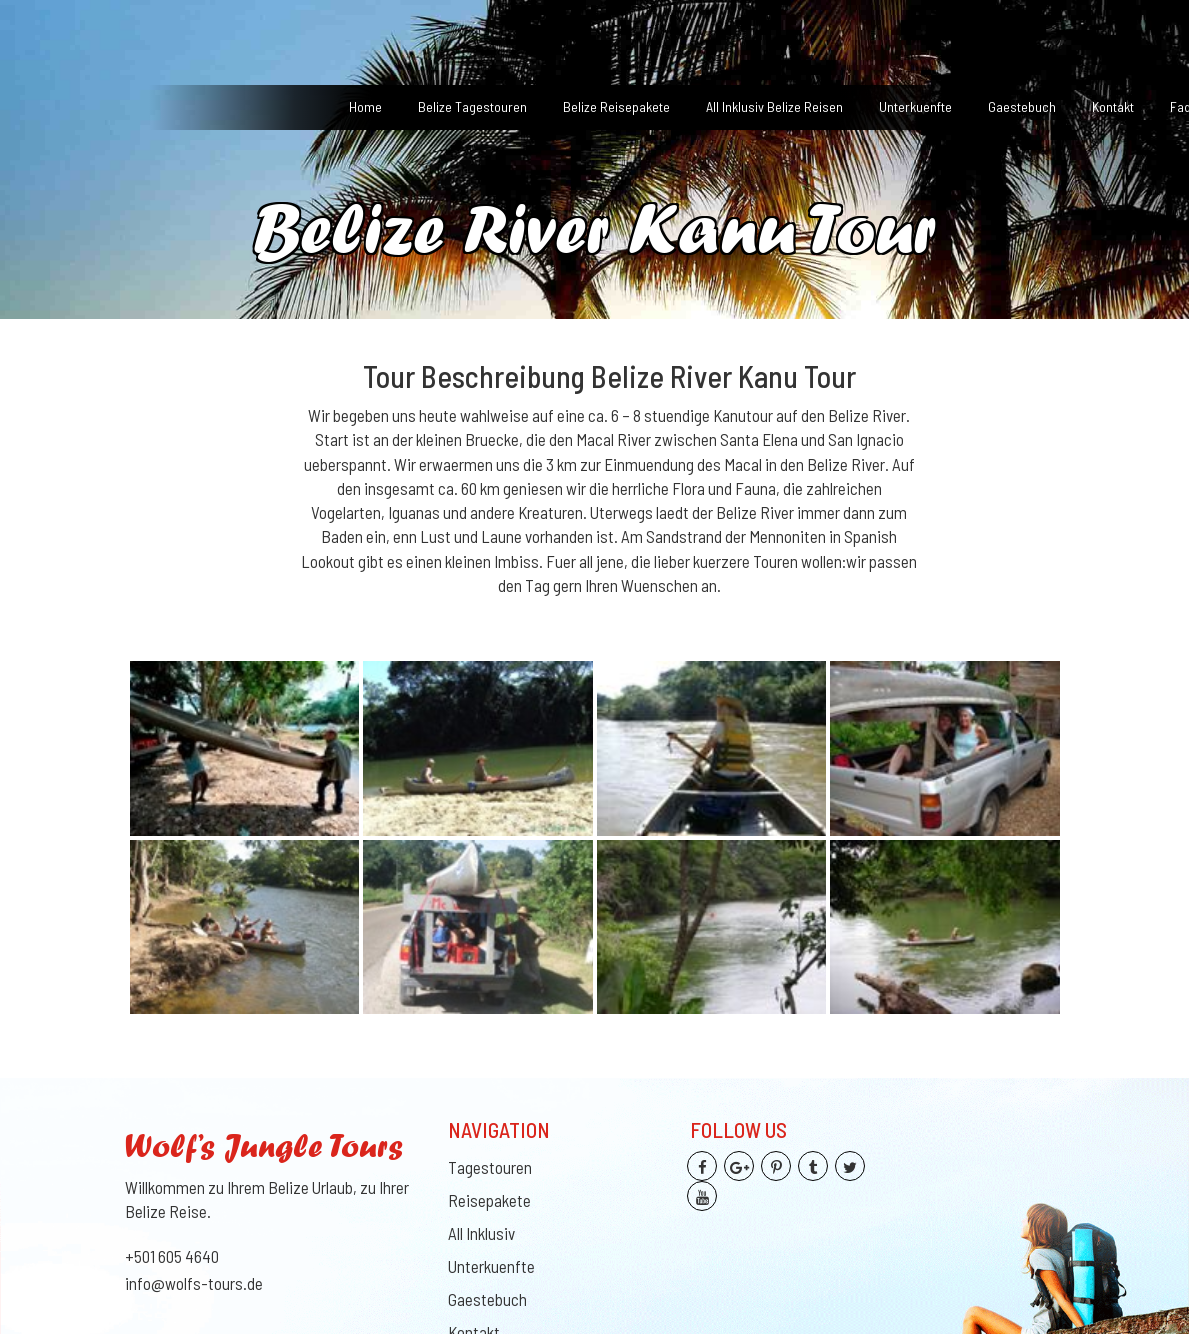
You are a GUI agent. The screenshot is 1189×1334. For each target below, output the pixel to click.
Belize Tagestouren (472, 106)
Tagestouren (490, 1167)
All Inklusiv (481, 1233)
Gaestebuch (1022, 106)
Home (365, 106)
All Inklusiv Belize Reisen (774, 106)
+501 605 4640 (172, 1256)
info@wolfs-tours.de (194, 1283)
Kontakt (1113, 106)
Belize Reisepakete (616, 106)
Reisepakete (489, 1200)
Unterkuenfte (915, 106)
